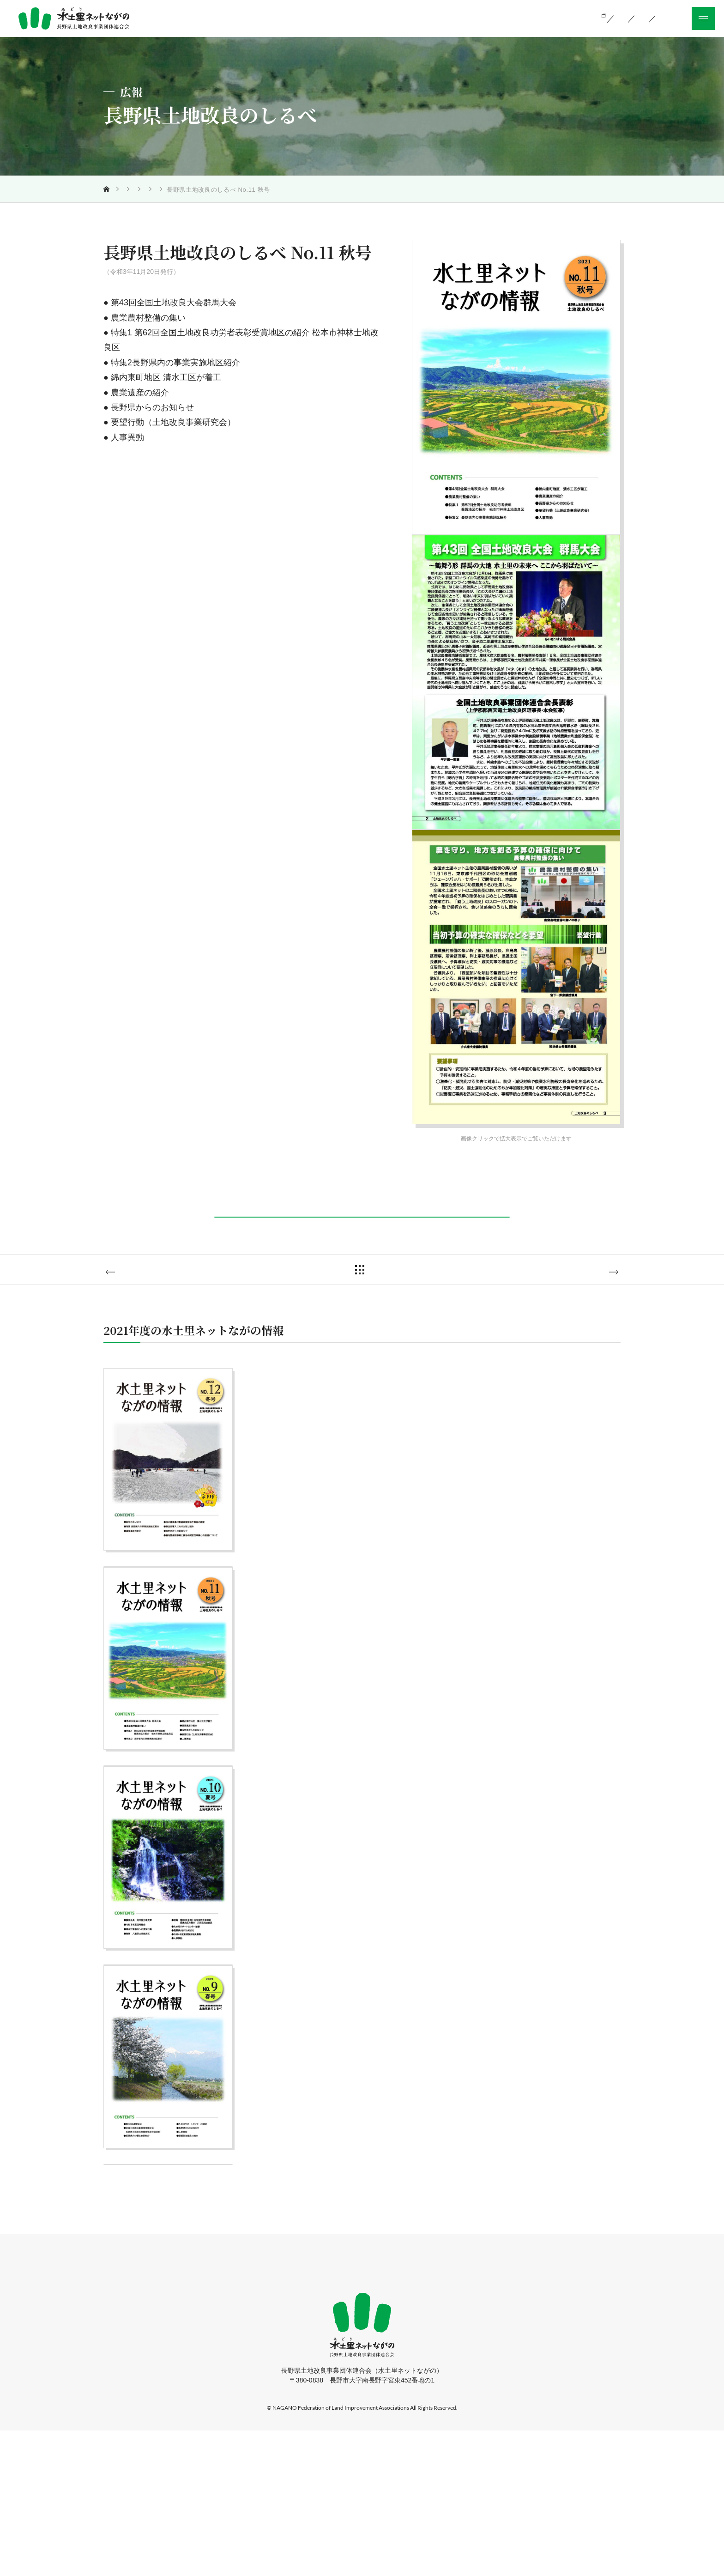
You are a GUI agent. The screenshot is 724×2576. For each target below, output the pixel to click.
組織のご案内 (480, 18)
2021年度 (301, 189)
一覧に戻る (369, 1301)
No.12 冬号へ (576, 1302)
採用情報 (431, 2411)
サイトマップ (485, 2411)
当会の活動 (416, 18)
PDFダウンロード (360, 1230)
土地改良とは (352, 18)
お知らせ (385, 2411)
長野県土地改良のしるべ (242, 189)
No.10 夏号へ (147, 1302)
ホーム (228, 2411)
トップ (121, 189)
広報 (190, 189)
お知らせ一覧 (548, 18)
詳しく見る (166, 1616)
